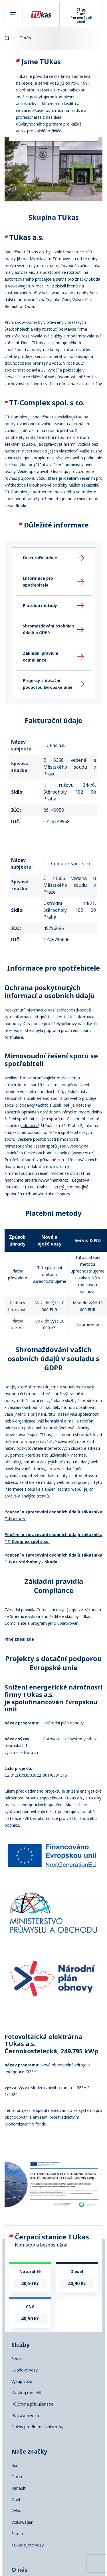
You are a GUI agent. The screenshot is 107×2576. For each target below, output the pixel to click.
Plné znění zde (19, 1639)
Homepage (7, 37)
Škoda (17, 2533)
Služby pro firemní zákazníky (37, 2427)
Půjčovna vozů (25, 2415)
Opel (15, 2499)
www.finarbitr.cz (53, 1180)
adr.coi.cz (29, 1125)
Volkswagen (22, 2522)
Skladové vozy (24, 2370)
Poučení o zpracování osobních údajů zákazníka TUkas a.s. (53, 1515)
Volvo (16, 2511)
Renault (18, 2488)
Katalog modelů (26, 2393)
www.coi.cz (83, 1152)
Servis (16, 2358)
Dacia (16, 2477)
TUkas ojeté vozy (27, 2545)
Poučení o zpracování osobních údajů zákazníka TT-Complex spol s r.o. (53, 1538)
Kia (14, 2465)
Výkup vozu (21, 2381)
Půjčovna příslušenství (32, 2404)
